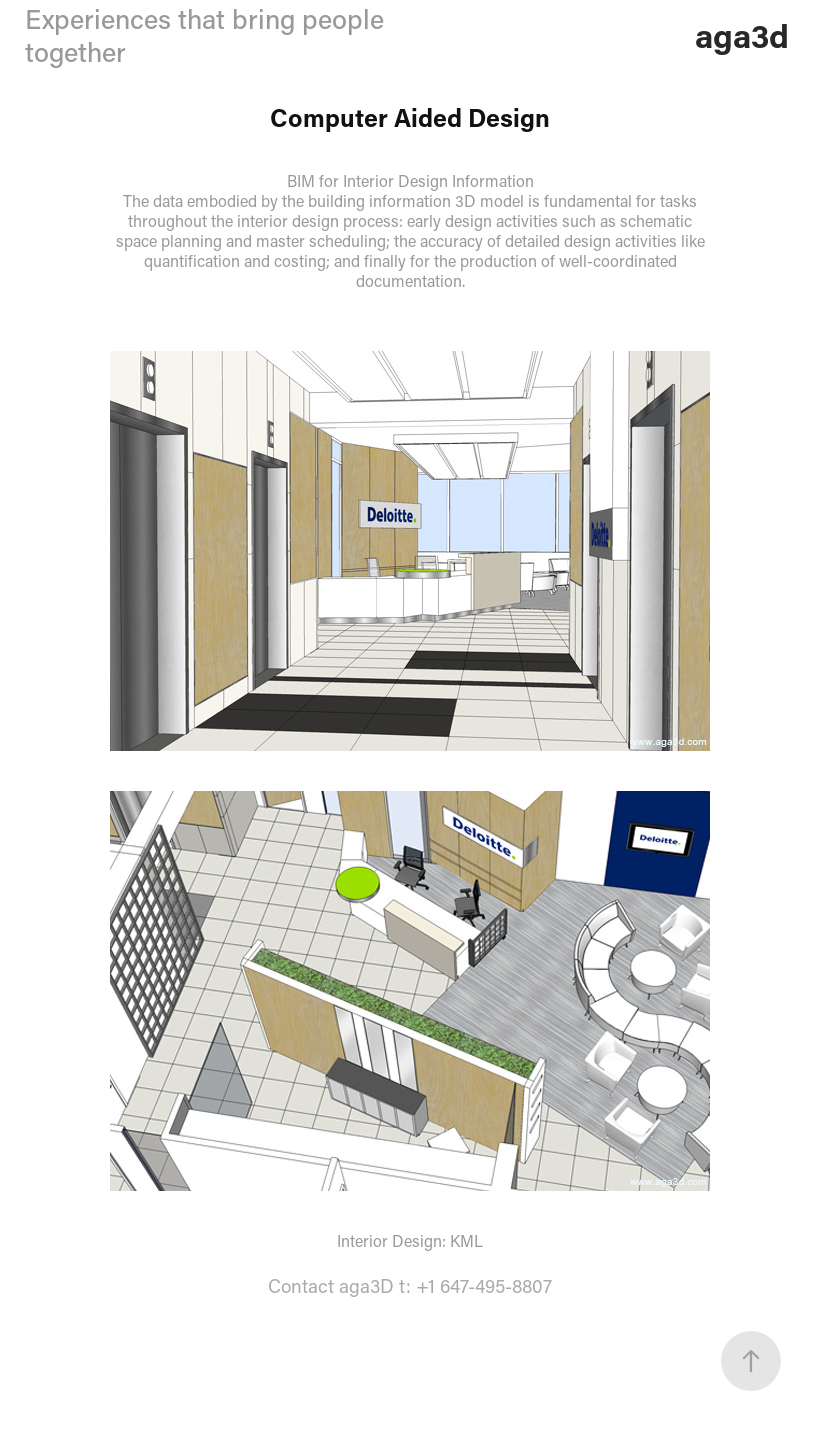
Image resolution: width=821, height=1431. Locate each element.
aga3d (742, 35)
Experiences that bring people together (204, 35)
